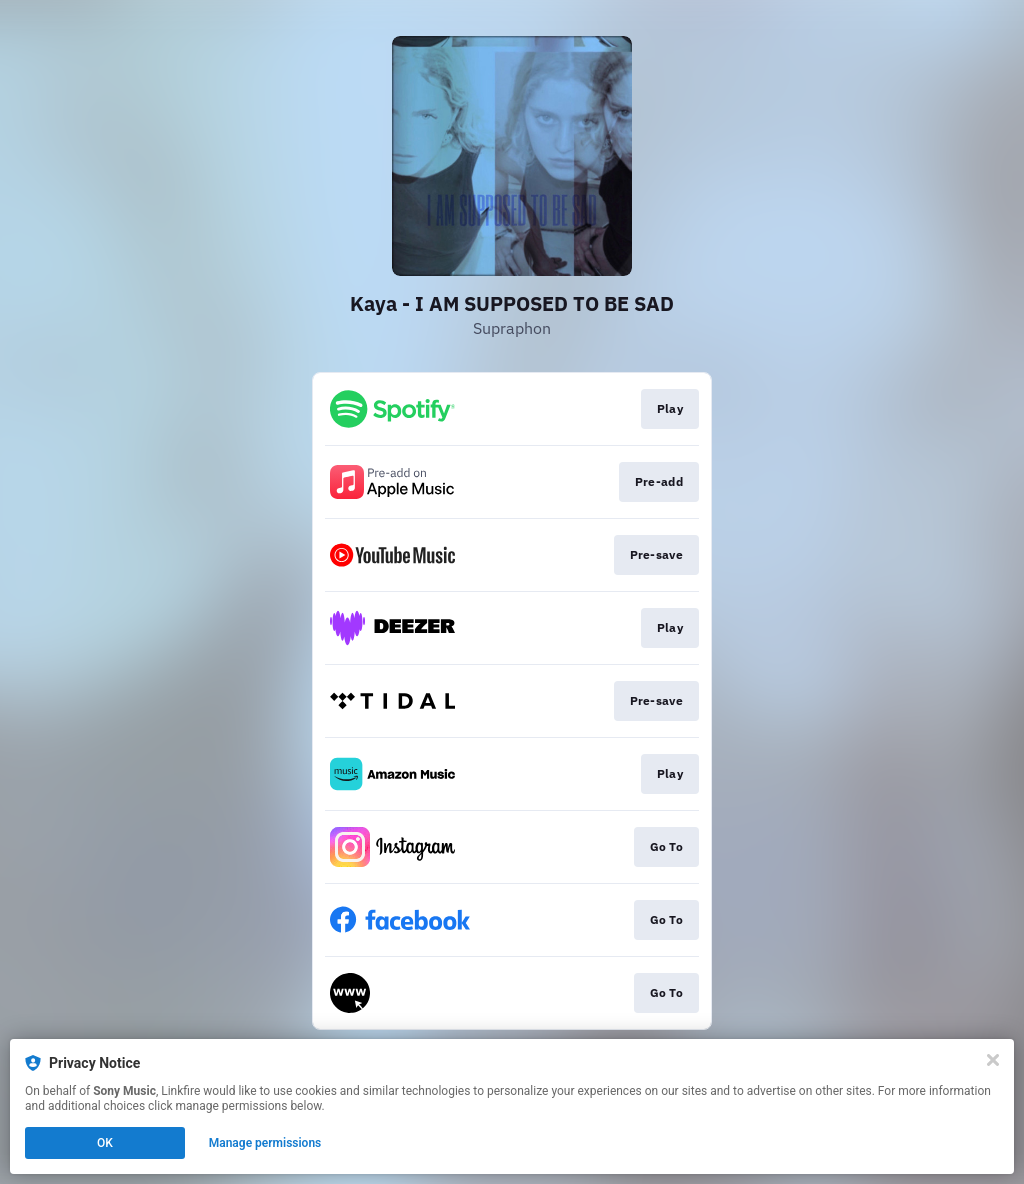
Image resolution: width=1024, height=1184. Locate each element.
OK (105, 1143)
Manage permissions (265, 1143)
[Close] (993, 1060)
